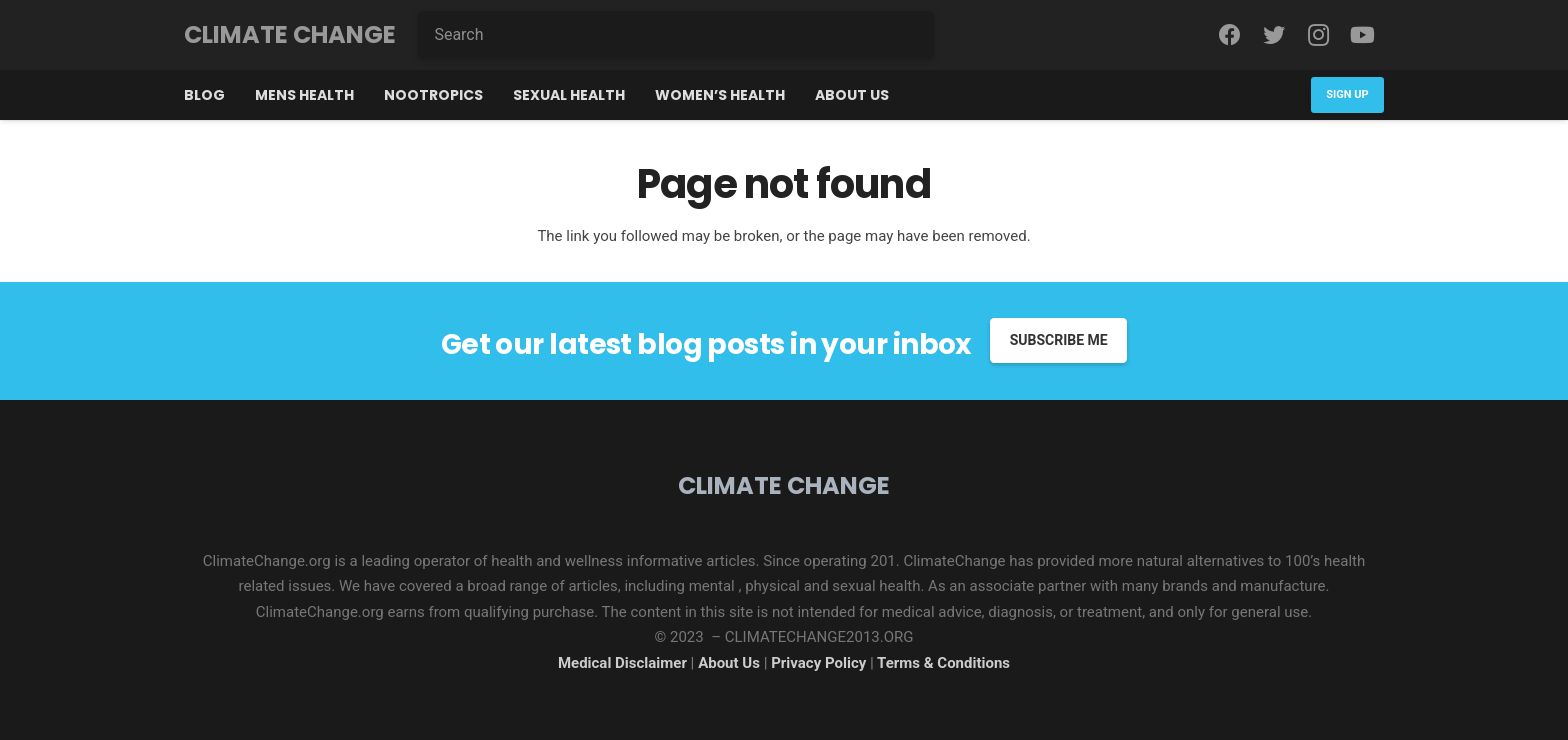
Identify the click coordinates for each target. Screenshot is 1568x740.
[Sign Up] (1347, 94)
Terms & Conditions (943, 663)
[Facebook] (1230, 35)
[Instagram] (1318, 35)
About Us (731, 663)
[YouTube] (1362, 35)
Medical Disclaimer (622, 663)
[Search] (676, 35)
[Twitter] (1274, 35)
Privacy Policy (818, 663)
